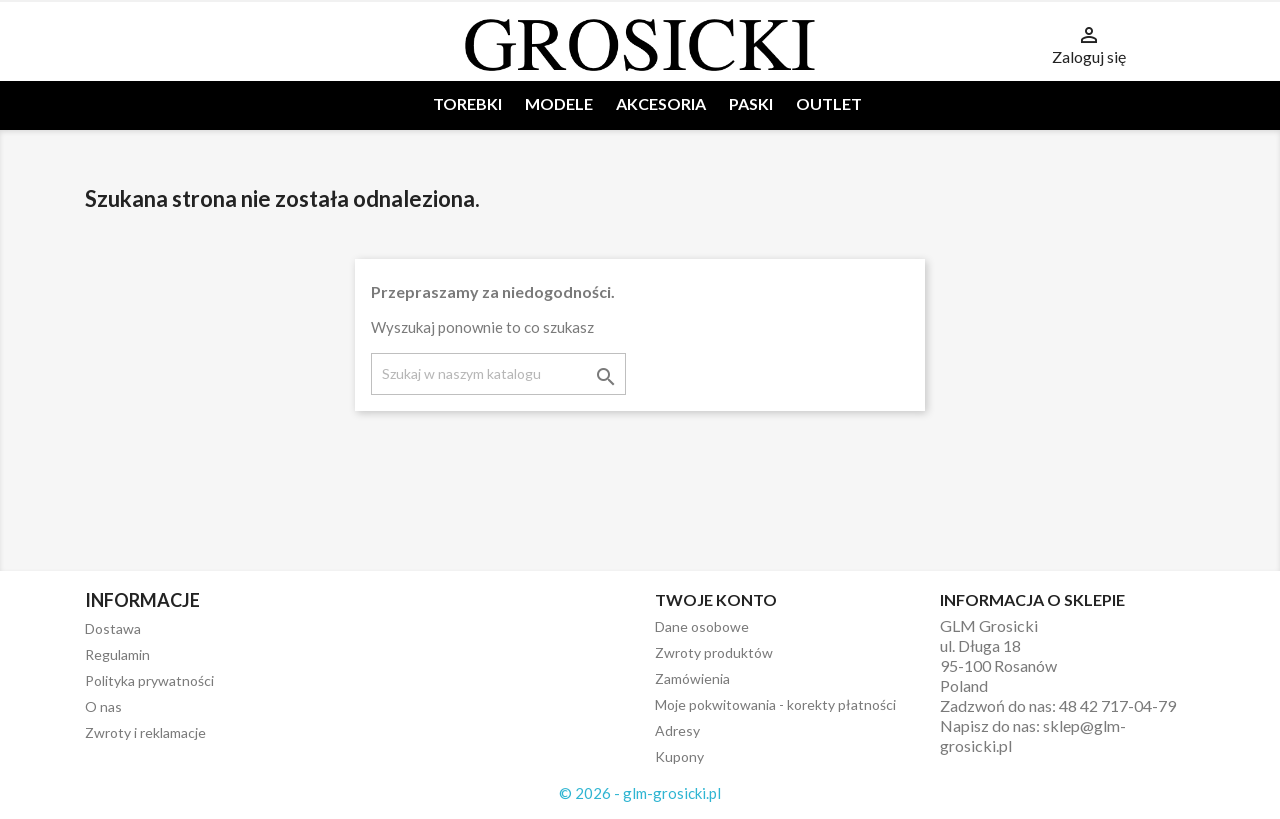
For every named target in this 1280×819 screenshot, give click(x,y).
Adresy (677, 730)
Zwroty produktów (714, 652)
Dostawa (113, 628)
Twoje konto (716, 599)
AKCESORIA (661, 103)
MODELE (559, 103)
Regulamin (117, 654)
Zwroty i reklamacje (145, 732)
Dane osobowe (702, 626)
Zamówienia (692, 678)
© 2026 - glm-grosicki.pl (640, 793)
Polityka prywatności (149, 680)
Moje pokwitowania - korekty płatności (775, 704)
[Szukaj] (498, 374)
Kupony (679, 756)
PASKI (751, 103)
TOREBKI (467, 103)
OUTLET (829, 103)
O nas (103, 706)
